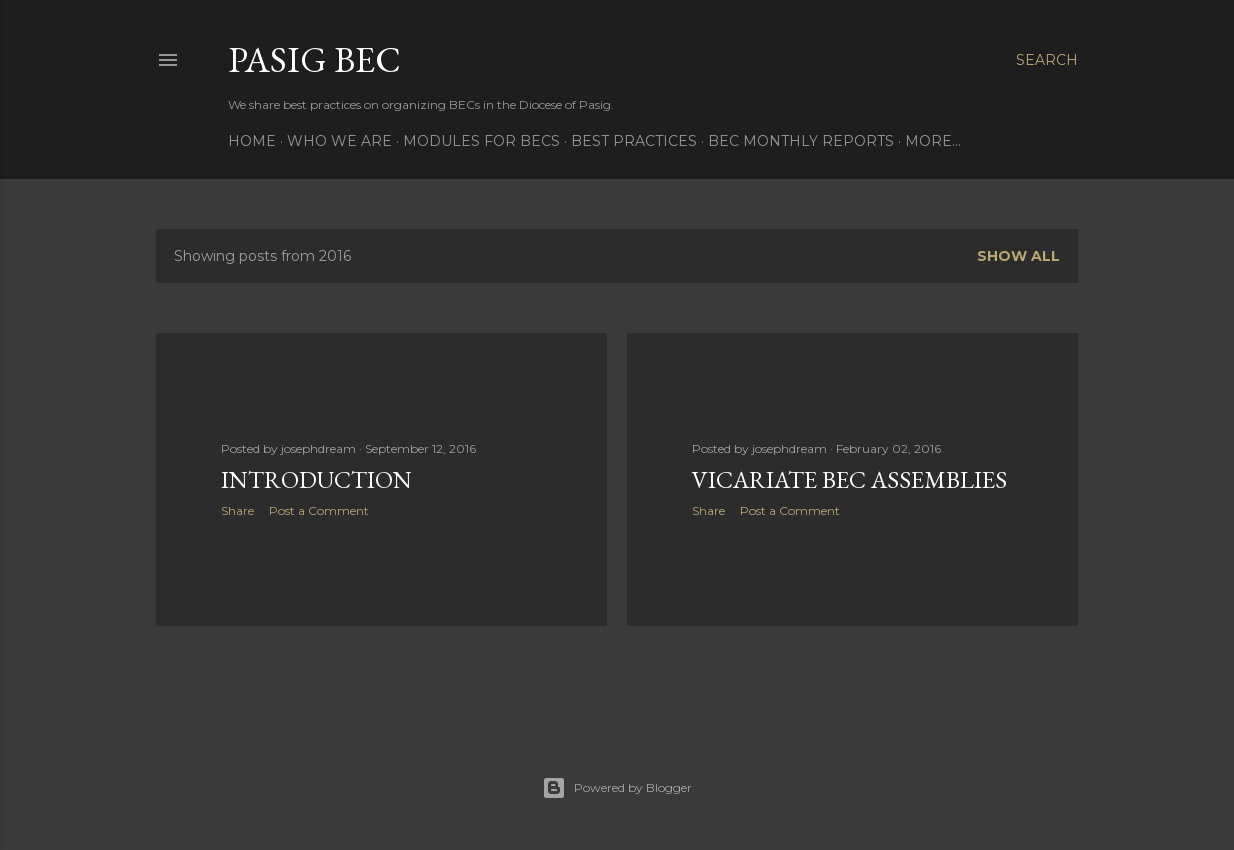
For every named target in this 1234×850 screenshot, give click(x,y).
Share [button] (237, 510)
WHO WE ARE (339, 141)
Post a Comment (319, 510)
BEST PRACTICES (634, 141)
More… (933, 141)
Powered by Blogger (617, 788)
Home (252, 141)
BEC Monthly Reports (801, 141)
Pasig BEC (314, 59)
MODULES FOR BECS (481, 141)
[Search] (1047, 60)
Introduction (316, 479)
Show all (1018, 256)
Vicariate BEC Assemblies (849, 479)
